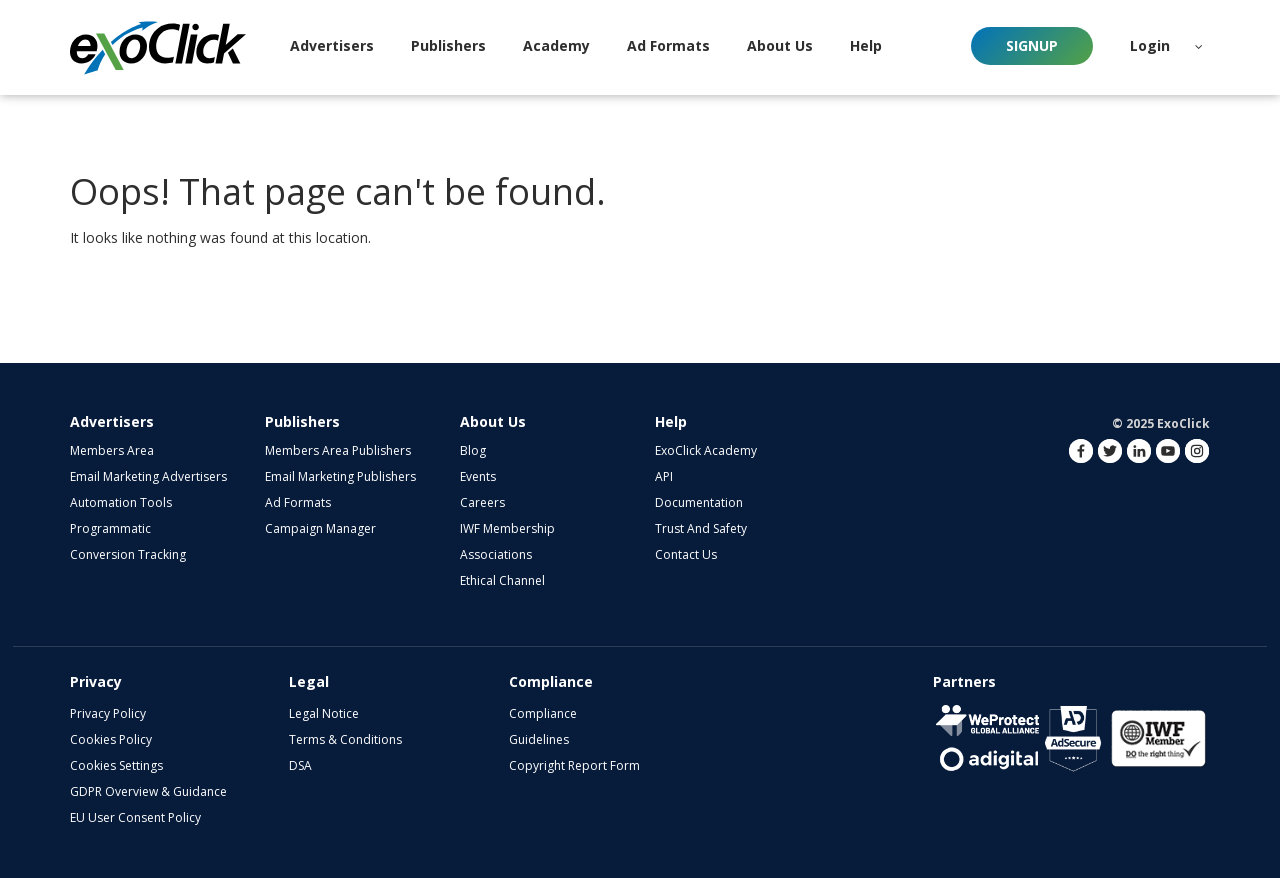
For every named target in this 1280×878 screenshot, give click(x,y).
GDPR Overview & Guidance (148, 791)
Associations (496, 554)
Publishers (302, 421)
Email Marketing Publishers (340, 476)
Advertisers (112, 421)
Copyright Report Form (574, 765)
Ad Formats (668, 45)
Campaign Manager (320, 528)
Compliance (543, 713)
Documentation (699, 502)
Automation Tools (121, 502)
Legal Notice (324, 713)
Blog (473, 450)
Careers (482, 502)
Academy (556, 45)
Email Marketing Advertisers (148, 476)
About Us (493, 421)
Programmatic (110, 528)
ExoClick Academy (706, 450)
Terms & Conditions (345, 739)
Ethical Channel (502, 580)
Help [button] (866, 45)
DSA (300, 765)
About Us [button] (780, 45)
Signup (1032, 45)
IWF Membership (507, 528)
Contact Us (686, 554)
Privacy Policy (108, 713)
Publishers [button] (448, 45)
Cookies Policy (111, 739)
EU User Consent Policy (135, 817)
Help (671, 421)
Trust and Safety (701, 528)
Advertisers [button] (332, 45)
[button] (1199, 46)
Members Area (112, 450)
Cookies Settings (116, 765)
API (664, 476)
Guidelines (539, 739)
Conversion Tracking (128, 554)
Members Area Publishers (338, 450)
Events (478, 476)
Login (1150, 45)
